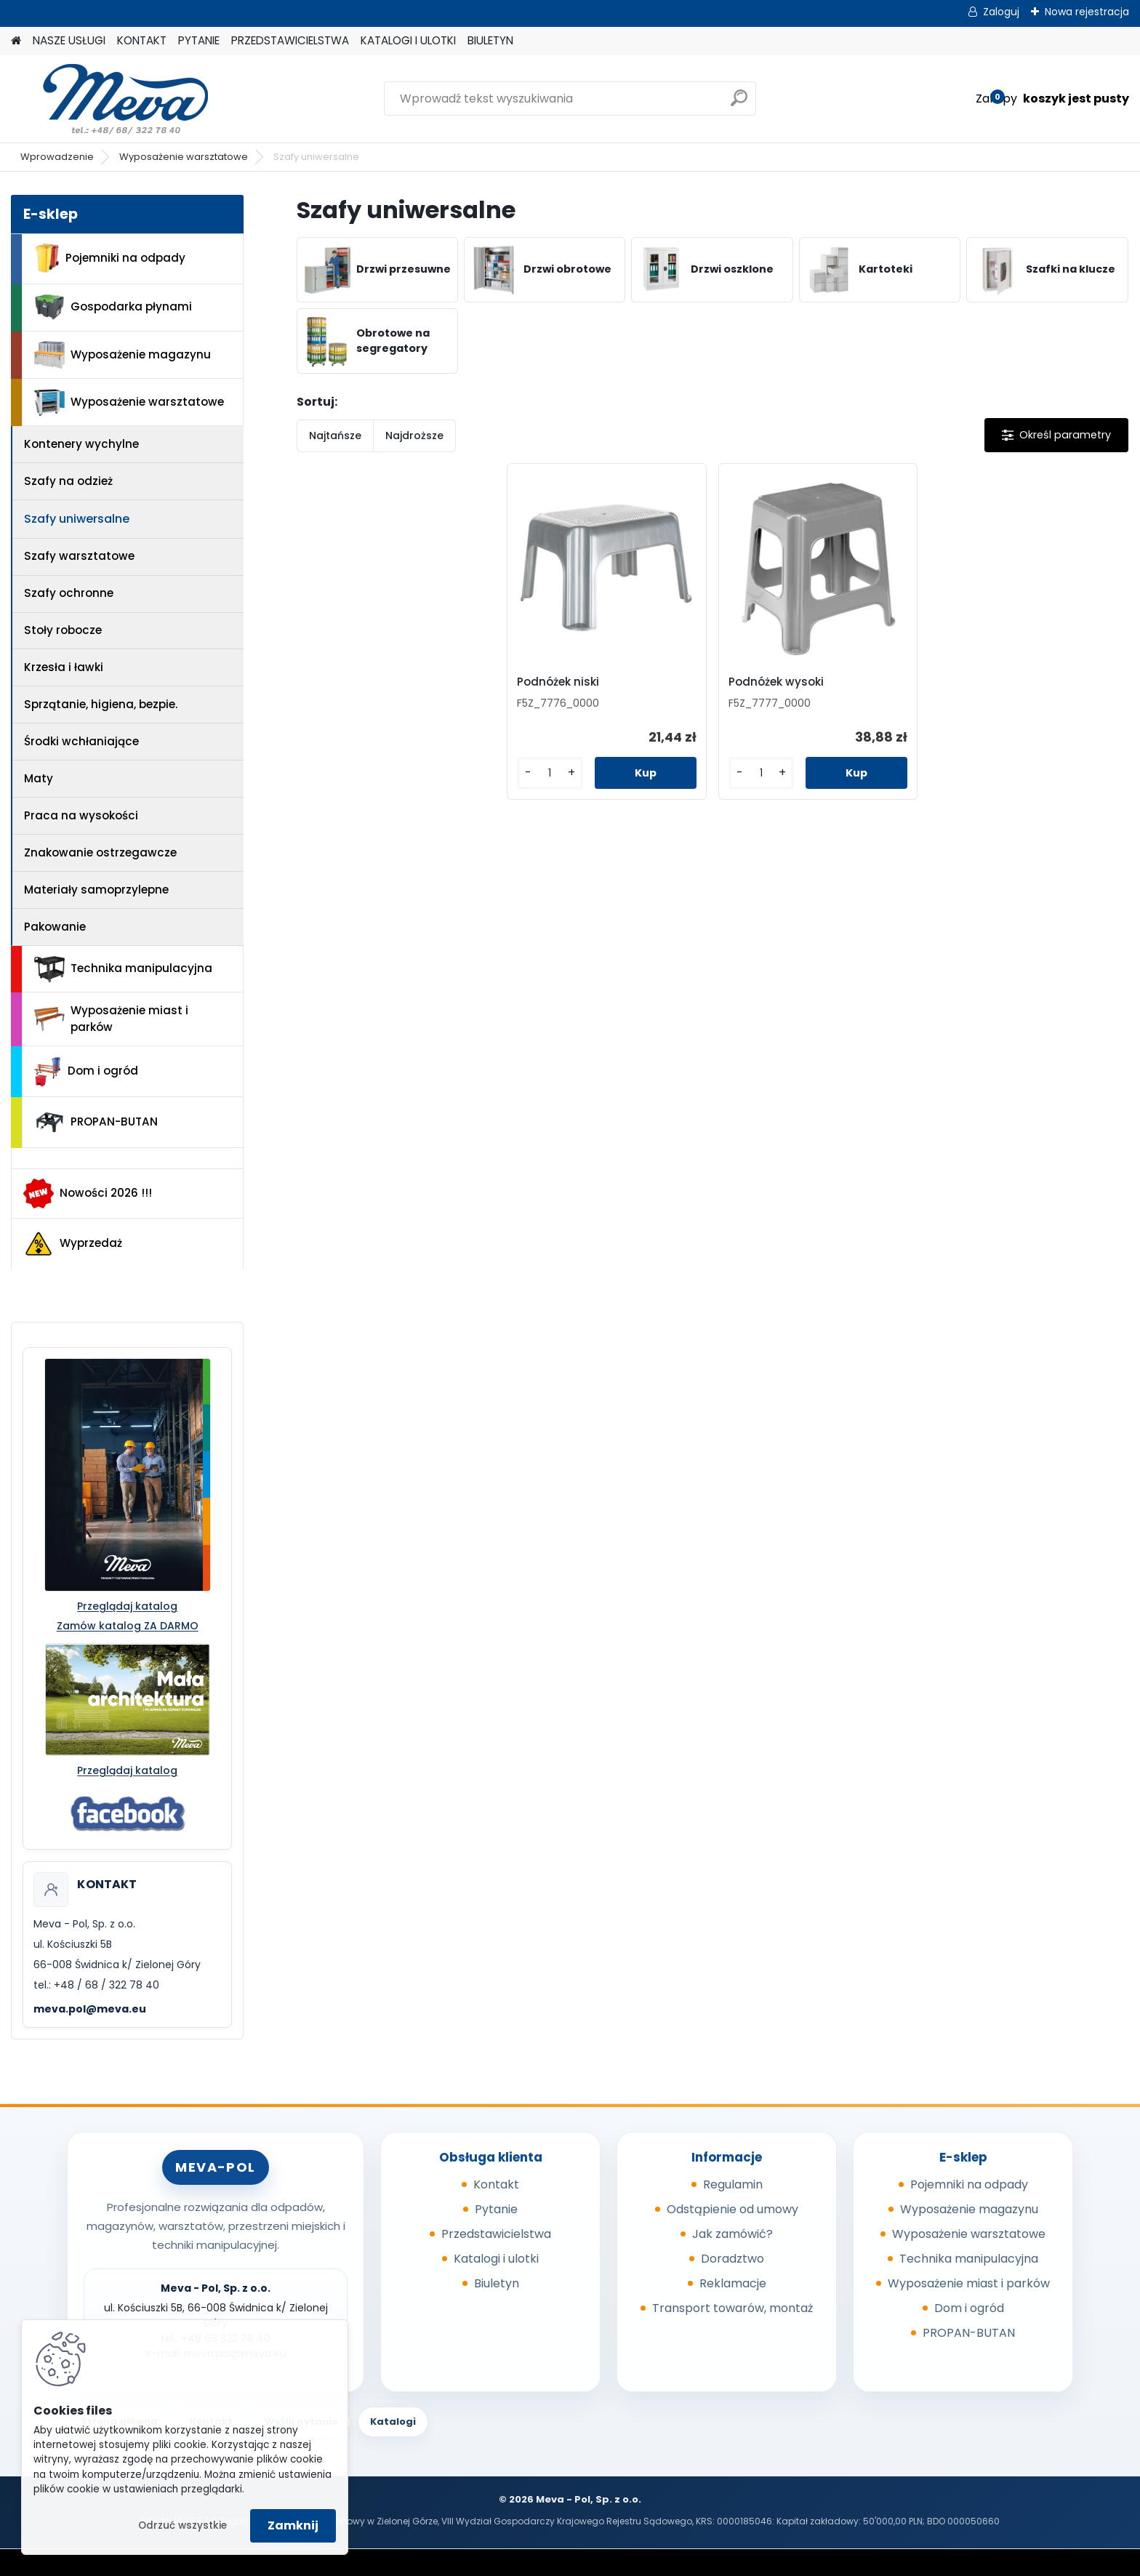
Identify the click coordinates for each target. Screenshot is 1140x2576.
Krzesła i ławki (63, 667)
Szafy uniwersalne (76, 518)
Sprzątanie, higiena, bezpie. (100, 704)
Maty (38, 778)
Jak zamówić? (732, 2234)
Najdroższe (414, 435)
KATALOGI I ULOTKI (408, 40)
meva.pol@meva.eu (89, 2009)
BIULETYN (490, 40)
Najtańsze (335, 435)
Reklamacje (732, 2283)
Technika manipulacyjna (123, 969)
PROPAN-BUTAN (96, 1122)
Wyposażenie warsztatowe (183, 157)
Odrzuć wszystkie (182, 2525)
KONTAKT (141, 40)
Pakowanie (55, 926)
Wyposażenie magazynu (122, 355)
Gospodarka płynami (113, 307)
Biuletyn (496, 2283)
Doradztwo (732, 2258)
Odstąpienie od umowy (732, 2209)
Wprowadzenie (57, 157)
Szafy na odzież (68, 481)
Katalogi (393, 2421)
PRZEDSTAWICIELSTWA (290, 40)
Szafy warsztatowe (79, 555)
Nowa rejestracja (1087, 11)
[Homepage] (16, 41)
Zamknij (293, 2525)
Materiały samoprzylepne (96, 889)
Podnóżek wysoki (776, 682)
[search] (739, 103)
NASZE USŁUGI (69, 40)
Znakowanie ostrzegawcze (100, 852)
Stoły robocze (63, 630)
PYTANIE (199, 40)
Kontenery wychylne (81, 444)
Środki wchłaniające (81, 741)
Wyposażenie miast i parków (111, 1019)
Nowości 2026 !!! (87, 1193)
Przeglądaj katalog (127, 1606)
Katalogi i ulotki (496, 2258)
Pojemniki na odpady (109, 258)
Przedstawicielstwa (496, 2234)
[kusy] (552, 773)
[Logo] (111, 99)
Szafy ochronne (68, 593)
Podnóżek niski (561, 682)
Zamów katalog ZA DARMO (127, 1625)
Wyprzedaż (72, 1244)
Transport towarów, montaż (732, 2308)
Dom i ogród (85, 1071)
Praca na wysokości (81, 815)
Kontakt (496, 2184)
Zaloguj (1001, 11)
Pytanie (496, 2209)
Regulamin (733, 2184)
